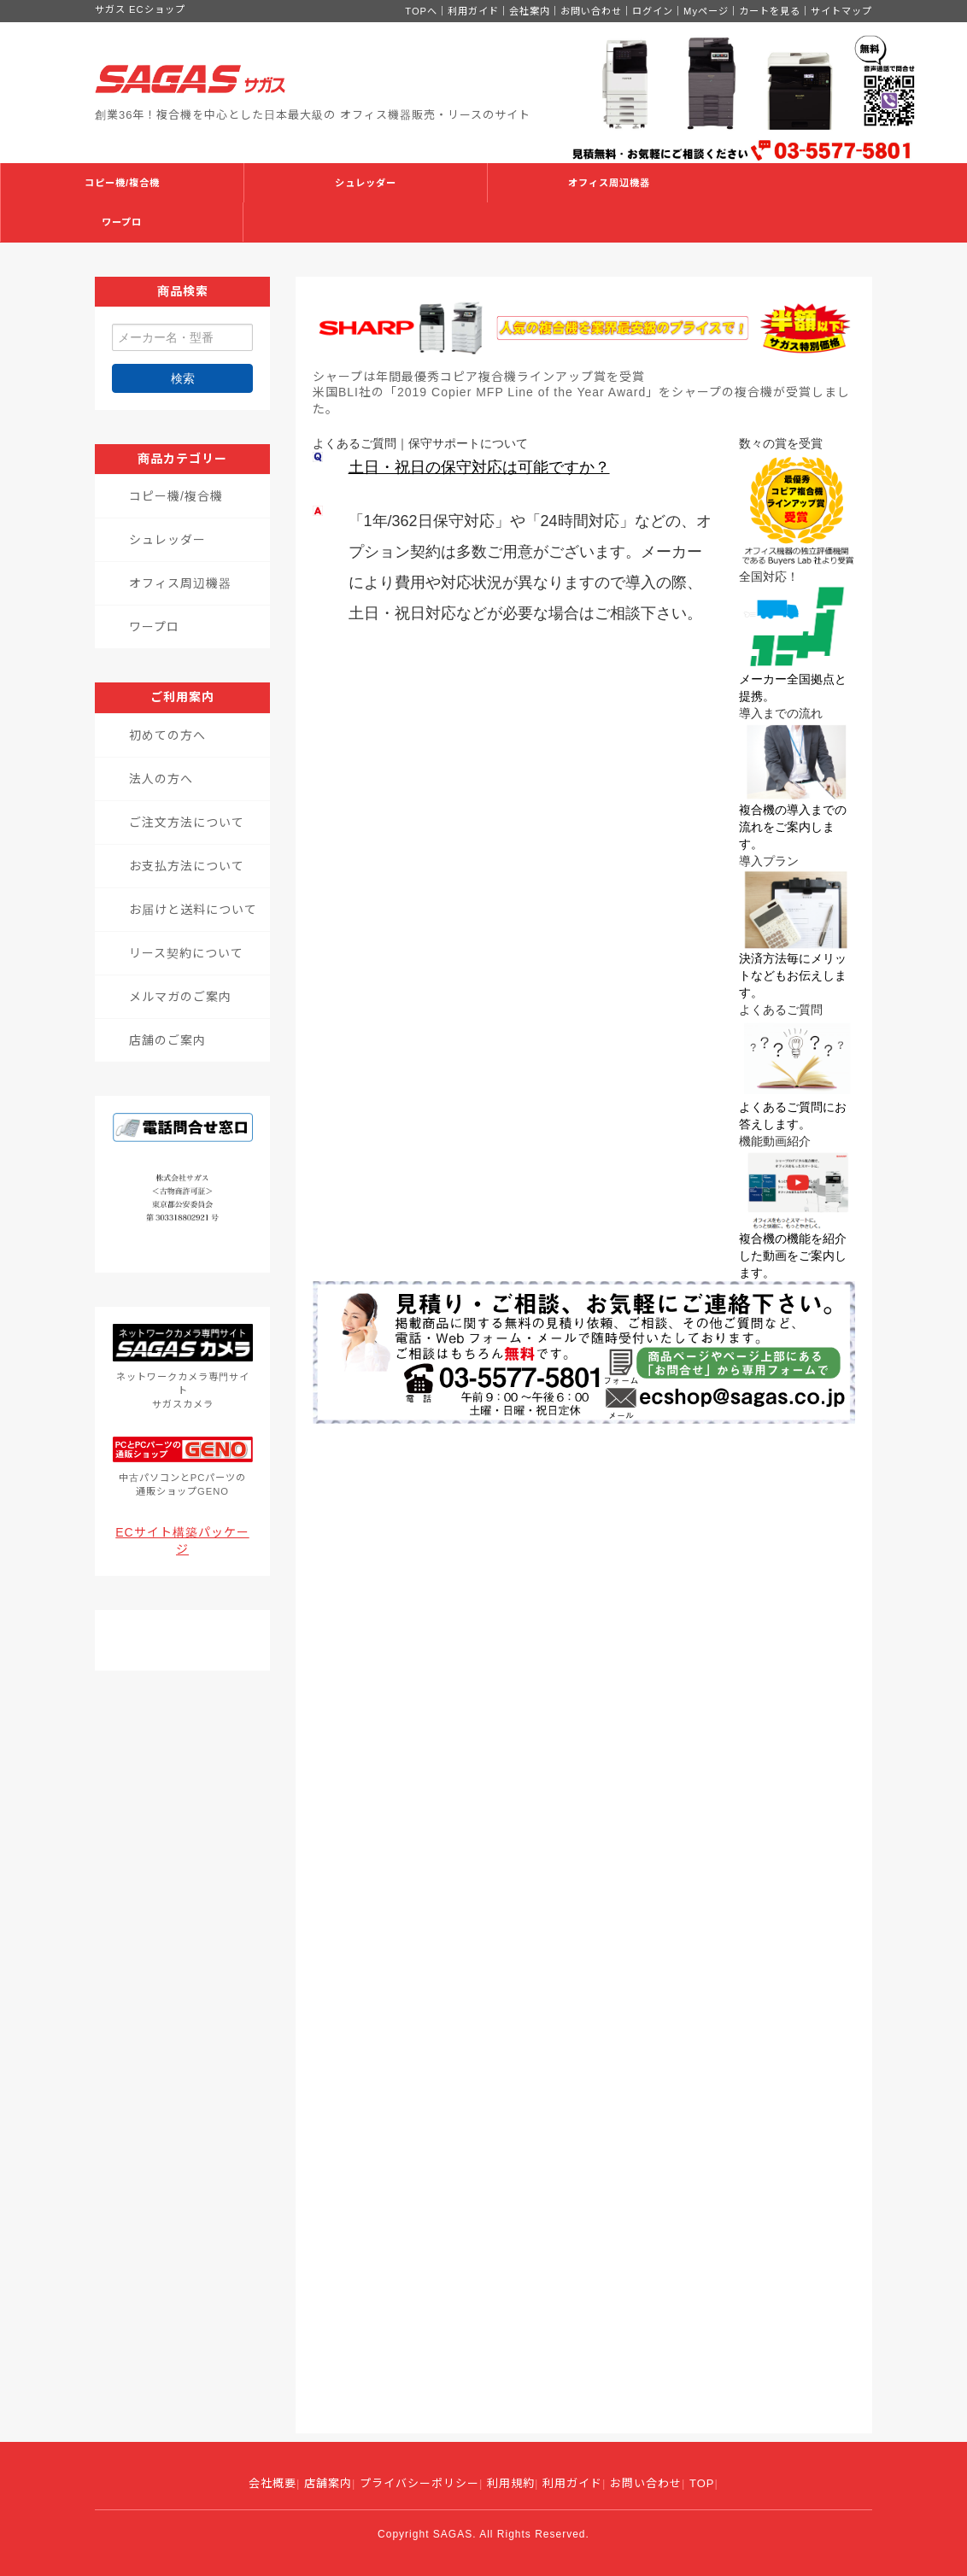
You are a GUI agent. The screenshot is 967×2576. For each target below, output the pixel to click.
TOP (702, 2483)
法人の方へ (161, 779)
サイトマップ (841, 11)
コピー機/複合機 (122, 183)
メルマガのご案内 (180, 997)
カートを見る (769, 11)
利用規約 (511, 2483)
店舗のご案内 (167, 1040)
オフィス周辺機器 (609, 183)
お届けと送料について (193, 909)
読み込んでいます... (584, 1929)
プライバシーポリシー (419, 2483)
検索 (183, 378)
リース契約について (186, 953)
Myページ (706, 11)
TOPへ (421, 11)
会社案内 (529, 11)
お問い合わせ (591, 11)
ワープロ (122, 222)
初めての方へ (167, 735)
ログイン (652, 11)
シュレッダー (365, 183)
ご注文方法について (186, 822)
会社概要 (272, 2483)
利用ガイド (473, 11)
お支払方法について (186, 866)
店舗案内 (328, 2483)
